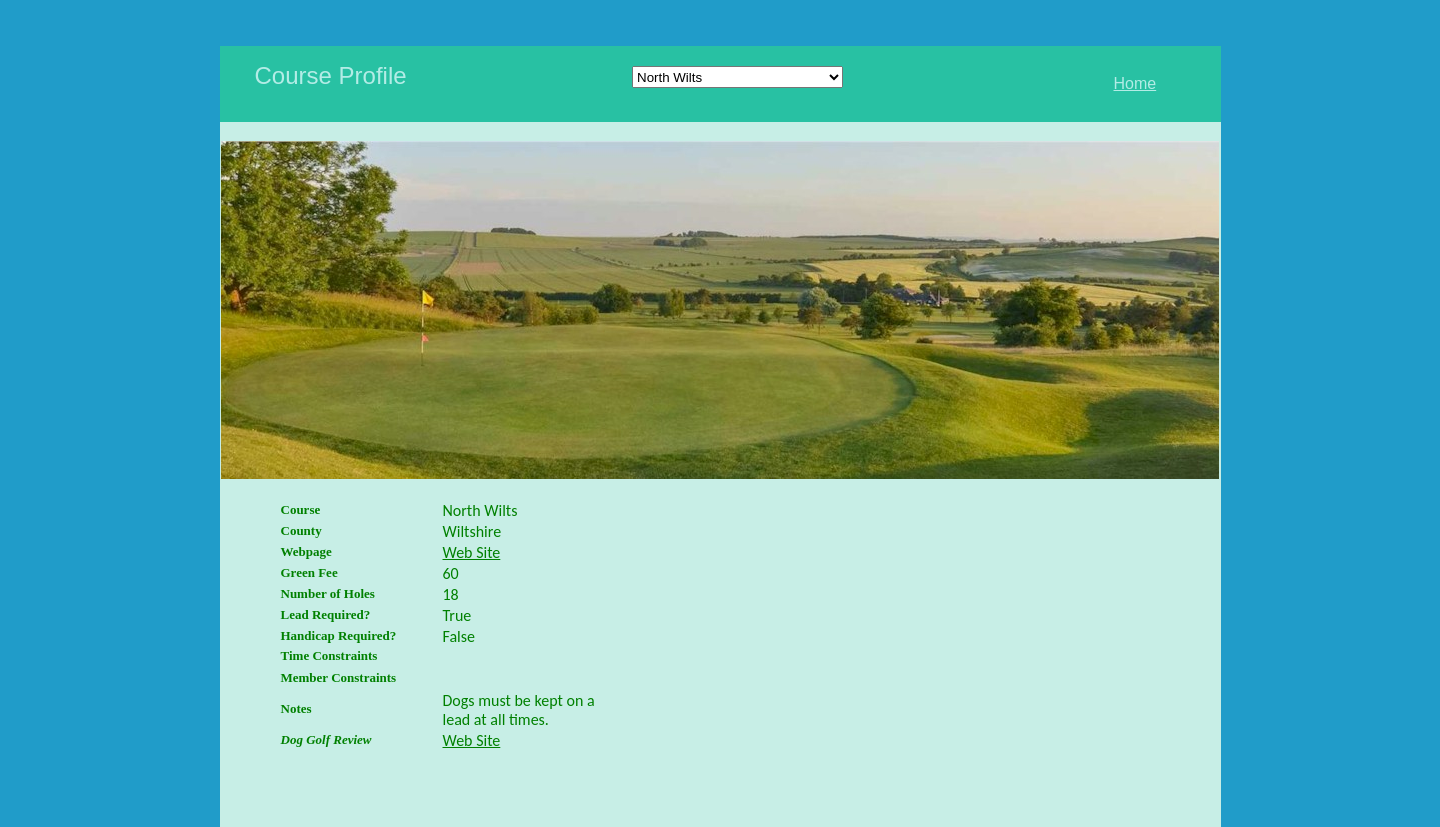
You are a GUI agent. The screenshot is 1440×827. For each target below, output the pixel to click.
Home (1135, 83)
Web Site (472, 552)
